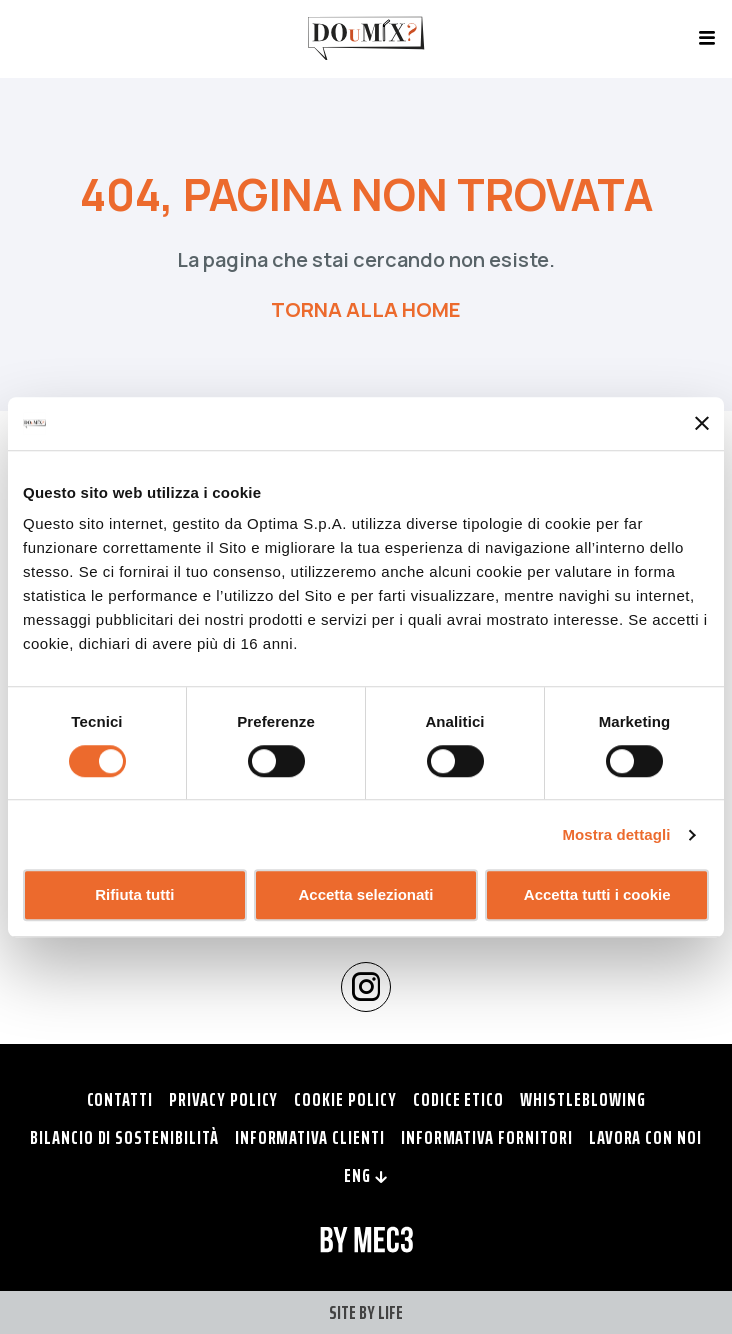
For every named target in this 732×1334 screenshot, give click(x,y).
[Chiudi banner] (702, 424)
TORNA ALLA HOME (366, 309)
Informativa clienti (310, 1137)
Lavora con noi (645, 1137)
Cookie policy (345, 1099)
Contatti (120, 1099)
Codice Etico (458, 1099)
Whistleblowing (582, 1099)
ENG (366, 1175)
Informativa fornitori (487, 1137)
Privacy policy (223, 1099)
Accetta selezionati (365, 895)
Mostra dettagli (616, 834)
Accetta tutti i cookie (597, 895)
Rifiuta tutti (134, 895)
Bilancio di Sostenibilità (124, 1137)
